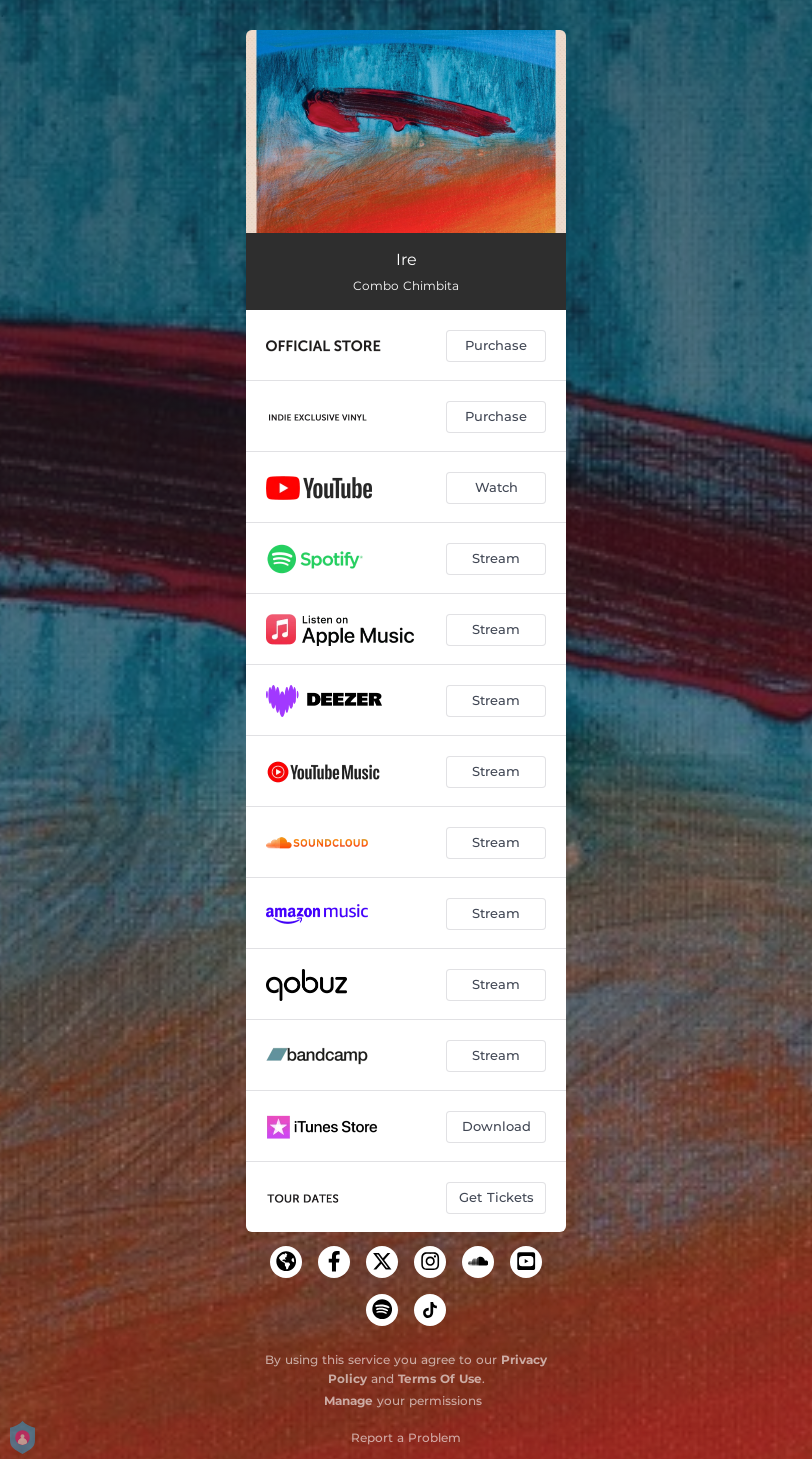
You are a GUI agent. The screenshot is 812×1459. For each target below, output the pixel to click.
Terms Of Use (440, 1378)
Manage (348, 1400)
